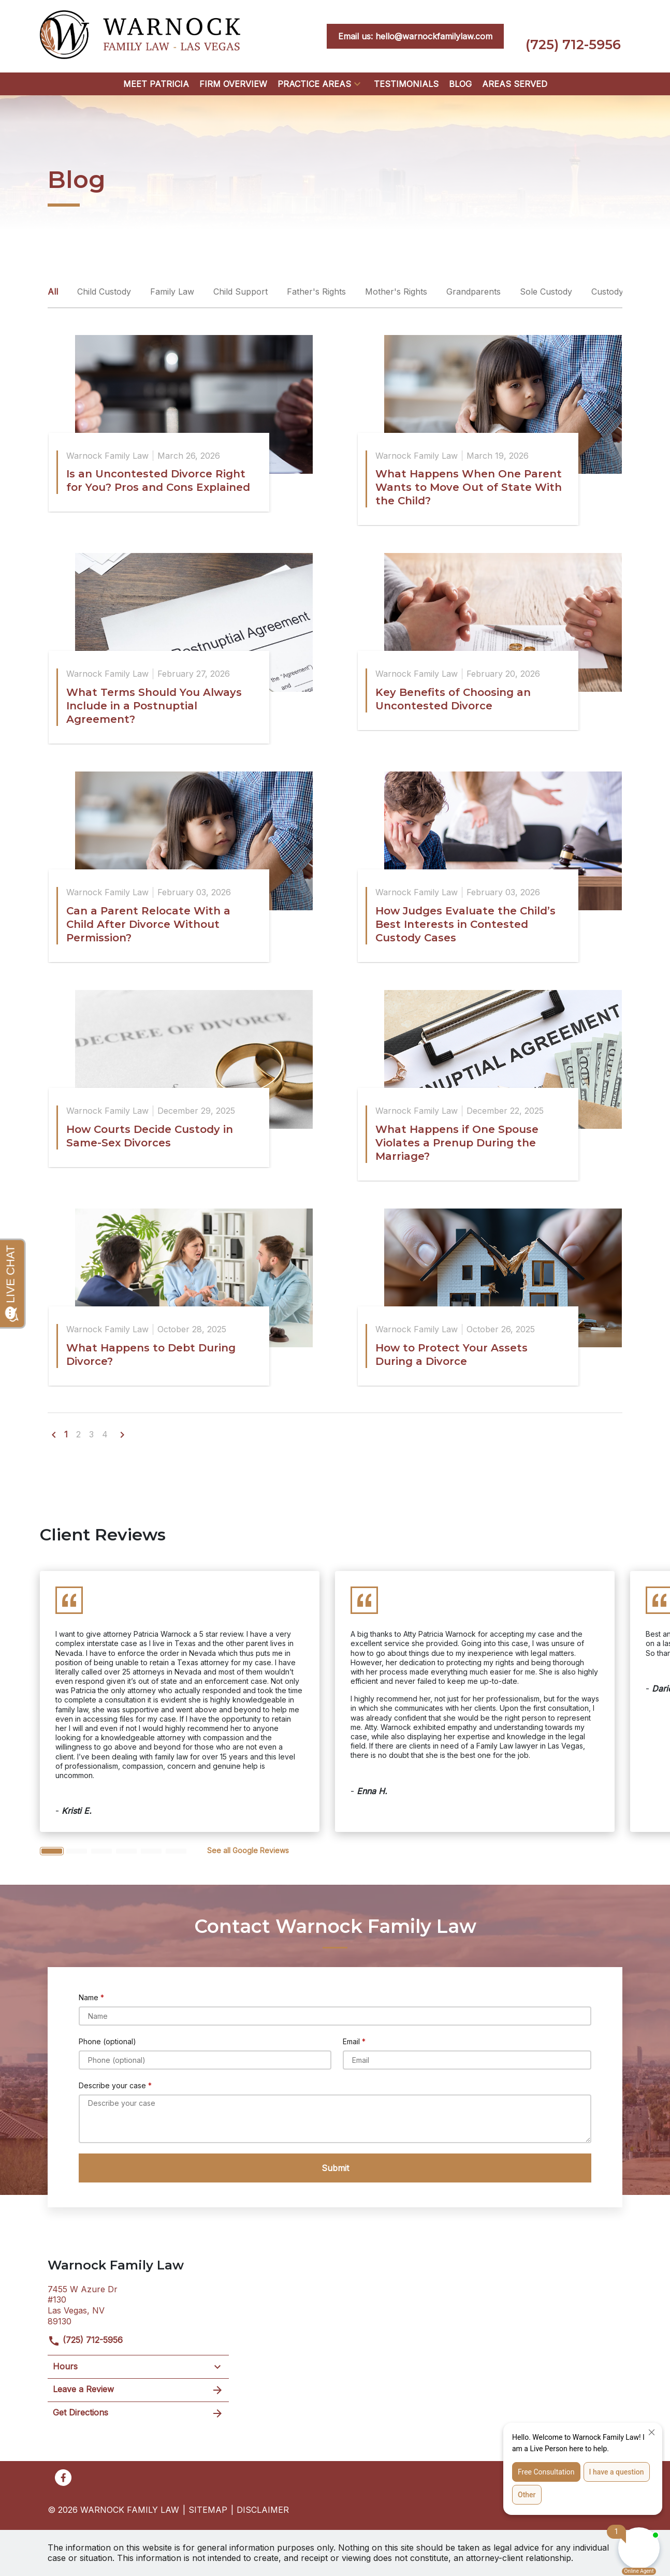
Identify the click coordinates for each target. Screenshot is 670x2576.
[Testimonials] (406, 84)
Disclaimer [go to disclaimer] (263, 2510)
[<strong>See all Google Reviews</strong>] (248, 1850)
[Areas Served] (514, 84)
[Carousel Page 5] (151, 1851)
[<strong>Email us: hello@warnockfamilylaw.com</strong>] (415, 36)
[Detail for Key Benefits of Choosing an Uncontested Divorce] (489, 641)
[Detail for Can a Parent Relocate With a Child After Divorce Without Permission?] (180, 866)
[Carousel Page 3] (101, 1851)
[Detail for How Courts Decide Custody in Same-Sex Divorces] (180, 1078)
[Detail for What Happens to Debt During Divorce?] (180, 1297)
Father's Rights (317, 291)
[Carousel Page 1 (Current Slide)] (51, 1851)
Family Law (173, 291)
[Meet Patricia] (156, 84)
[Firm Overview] (233, 84)
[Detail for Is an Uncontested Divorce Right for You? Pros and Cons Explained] (180, 423)
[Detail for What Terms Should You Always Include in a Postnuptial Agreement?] (180, 648)
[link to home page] (140, 35)
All (54, 291)
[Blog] (460, 84)
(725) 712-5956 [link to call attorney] (85, 2340)
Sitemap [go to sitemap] (207, 2510)
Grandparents (474, 291)
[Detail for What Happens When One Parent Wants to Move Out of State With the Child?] (489, 430)
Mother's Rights (397, 291)
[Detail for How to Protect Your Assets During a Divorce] (489, 1297)
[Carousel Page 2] (76, 1851)
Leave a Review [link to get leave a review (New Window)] (138, 2390)
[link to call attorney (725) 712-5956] (573, 36)
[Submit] (335, 2167)
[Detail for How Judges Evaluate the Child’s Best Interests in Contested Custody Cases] (489, 866)
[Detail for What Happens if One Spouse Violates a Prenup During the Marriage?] (489, 1085)
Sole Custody (547, 291)
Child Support (241, 291)
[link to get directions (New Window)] (138, 2304)
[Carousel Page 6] (176, 1851)
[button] (357, 84)
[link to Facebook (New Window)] (63, 2477)
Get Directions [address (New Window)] (138, 2413)
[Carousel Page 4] (126, 1851)
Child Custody (105, 291)
